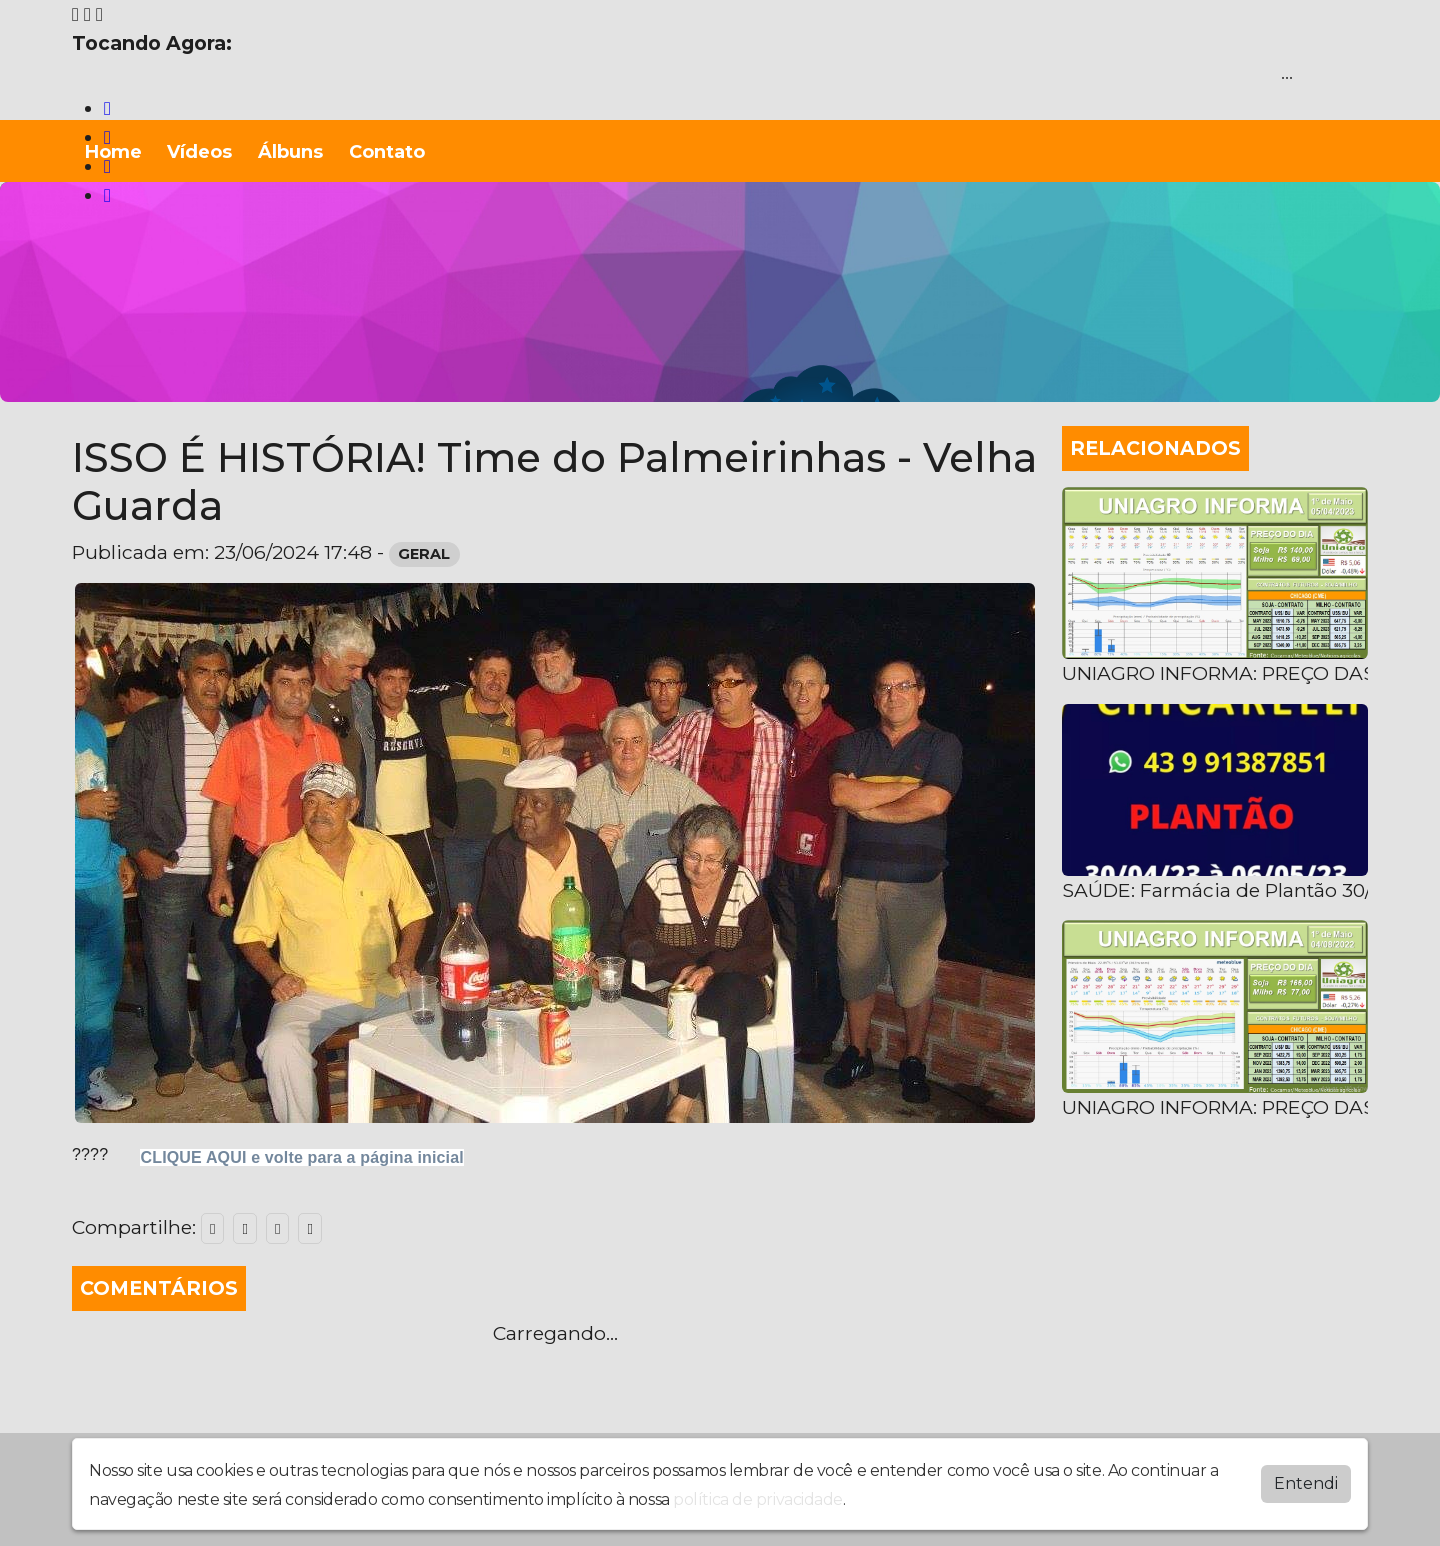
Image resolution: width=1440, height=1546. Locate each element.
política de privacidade (758, 1499)
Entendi (1306, 1483)
